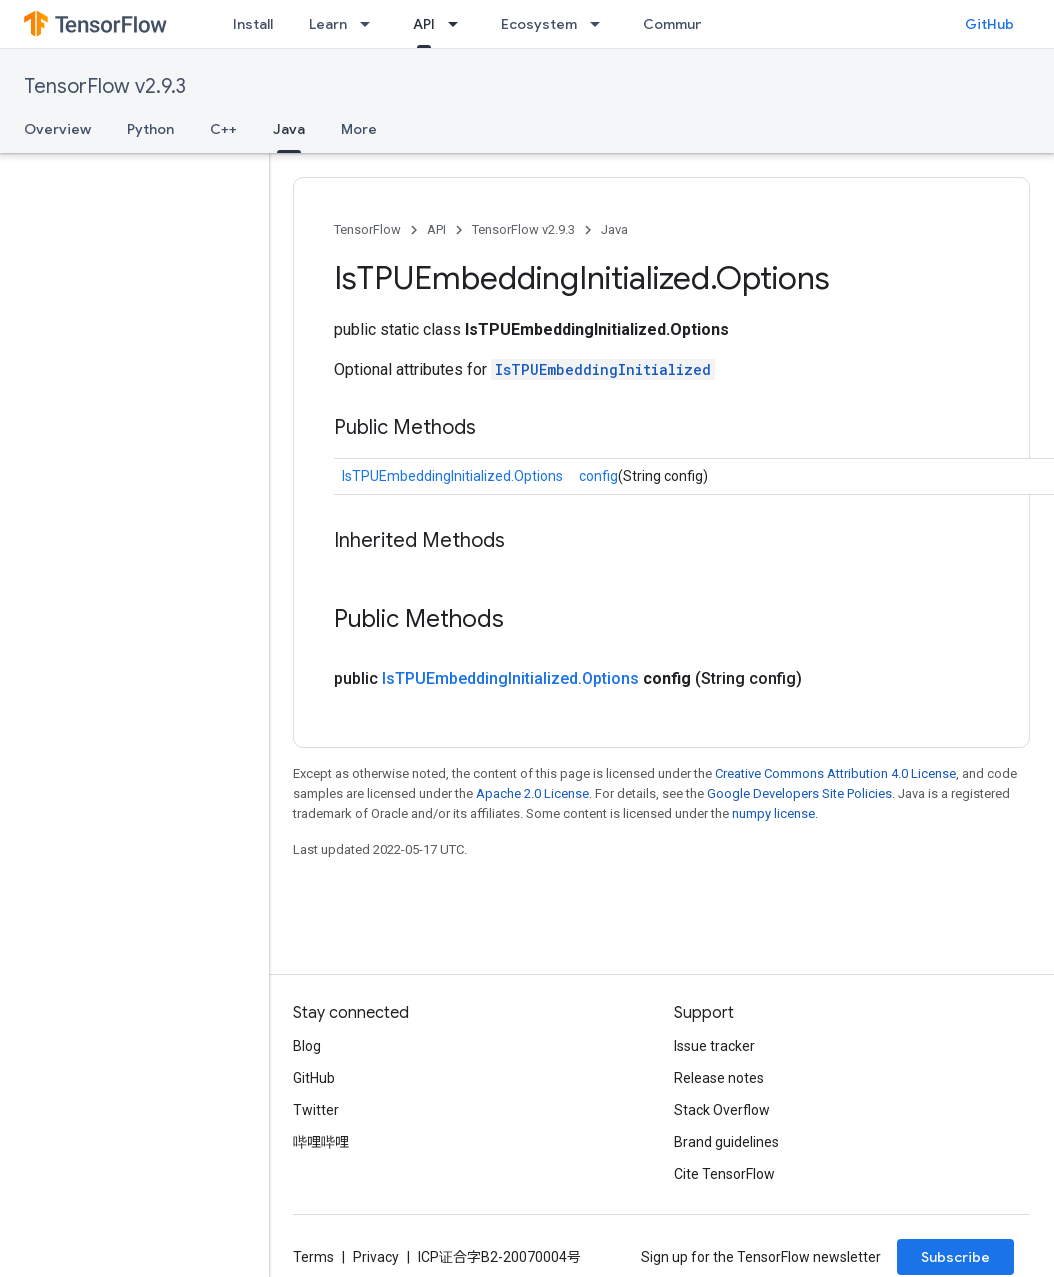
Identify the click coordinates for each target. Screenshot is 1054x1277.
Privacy (376, 1257)
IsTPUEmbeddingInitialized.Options (452, 476)
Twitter (316, 1110)
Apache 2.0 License (532, 793)
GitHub (989, 24)
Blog (307, 1046)
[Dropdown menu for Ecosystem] (601, 24)
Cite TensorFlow (724, 1174)
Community (682, 24)
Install (253, 24)
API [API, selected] (424, 24)
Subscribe (955, 1257)
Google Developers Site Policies (799, 793)
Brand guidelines (726, 1142)
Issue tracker (714, 1046)
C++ (223, 129)
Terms (313, 1257)
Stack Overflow (722, 1110)
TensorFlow (367, 229)
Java (614, 229)
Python (150, 129)
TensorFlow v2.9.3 (105, 86)
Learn (328, 24)
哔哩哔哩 (321, 1142)
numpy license (773, 813)
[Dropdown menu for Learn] (371, 24)
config (598, 476)
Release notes (719, 1078)
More (359, 129)
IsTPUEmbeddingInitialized (603, 369)
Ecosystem (539, 24)
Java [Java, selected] (289, 129)
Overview (57, 129)
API (436, 229)
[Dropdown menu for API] (459, 24)
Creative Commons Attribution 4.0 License (835, 773)
